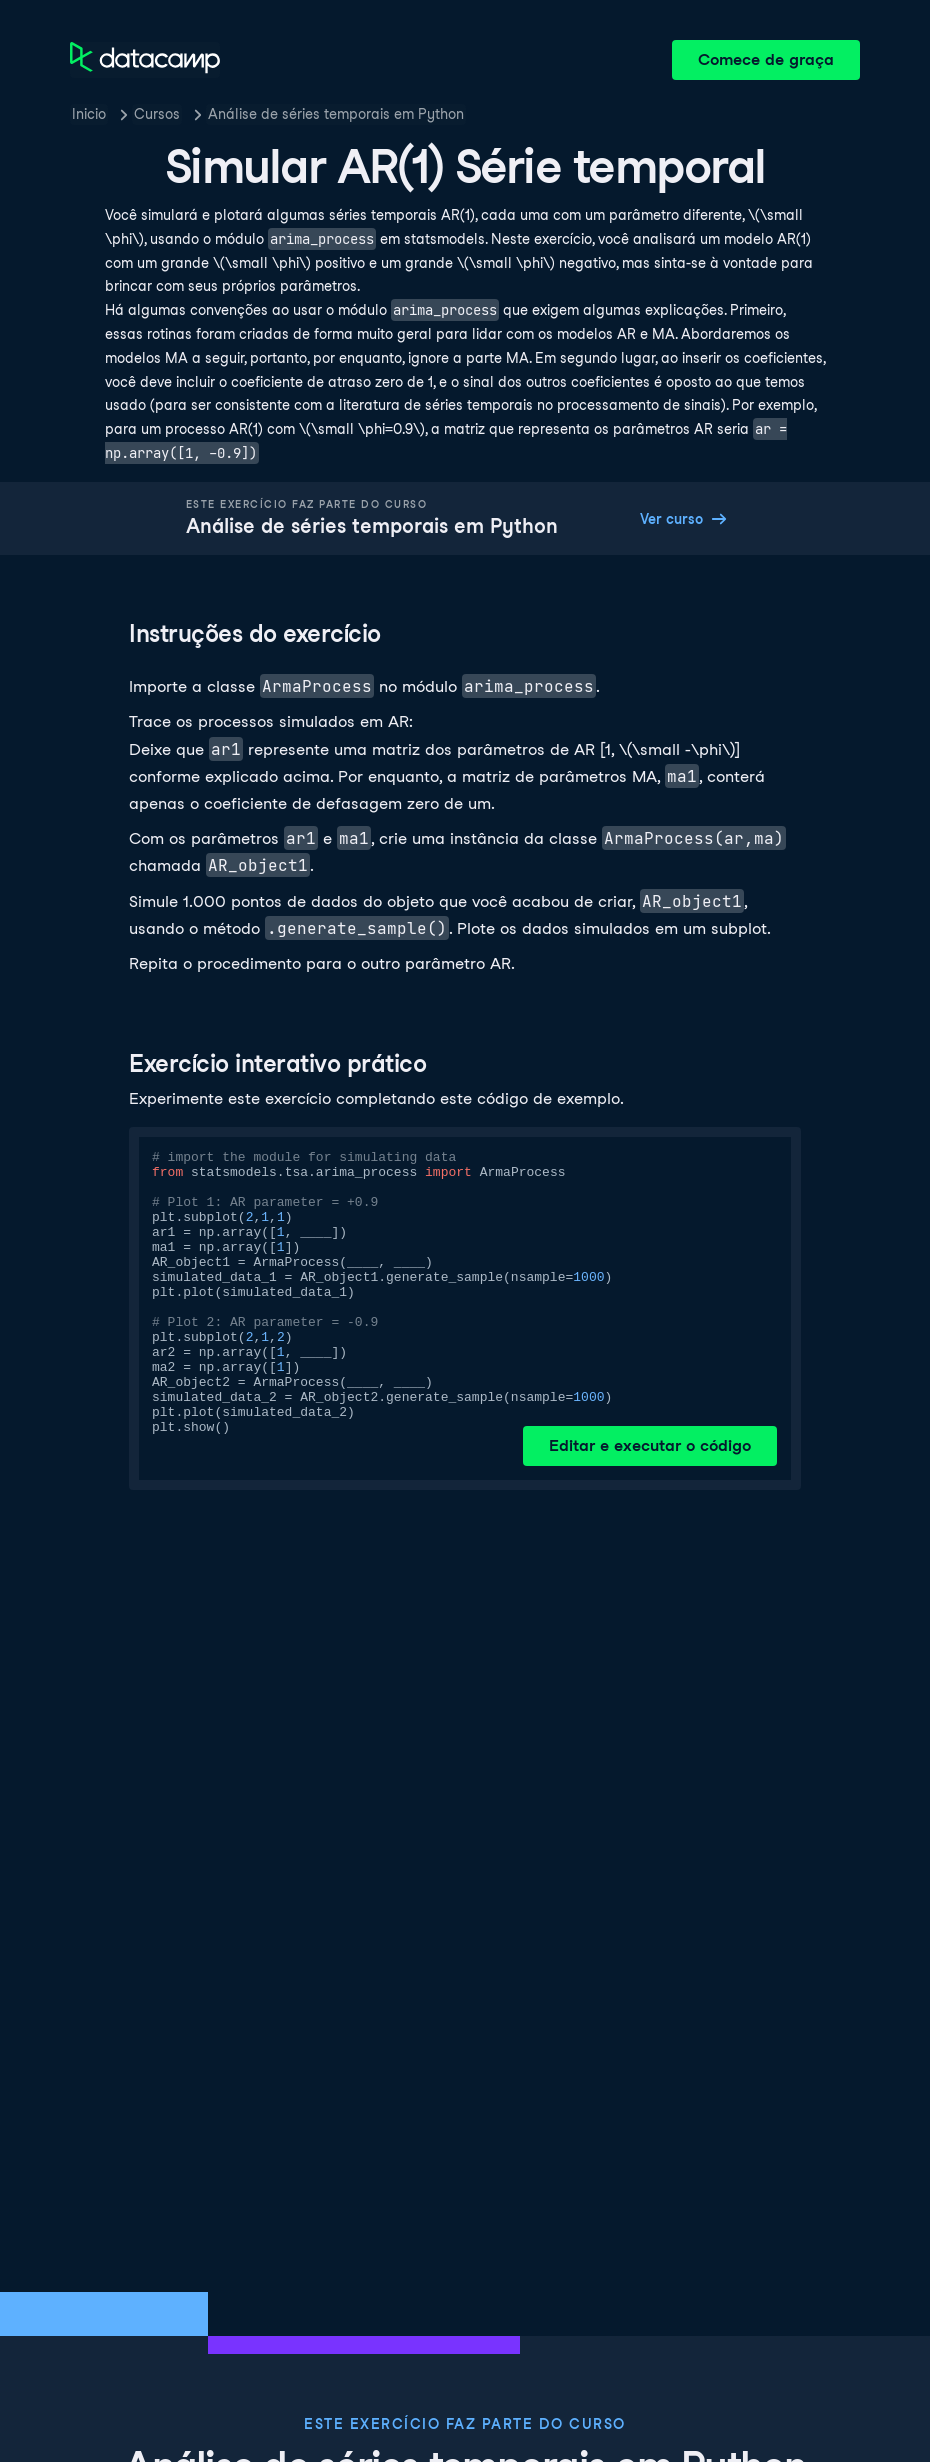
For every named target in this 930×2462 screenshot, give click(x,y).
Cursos (157, 114)
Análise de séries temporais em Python (336, 114)
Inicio (89, 114)
